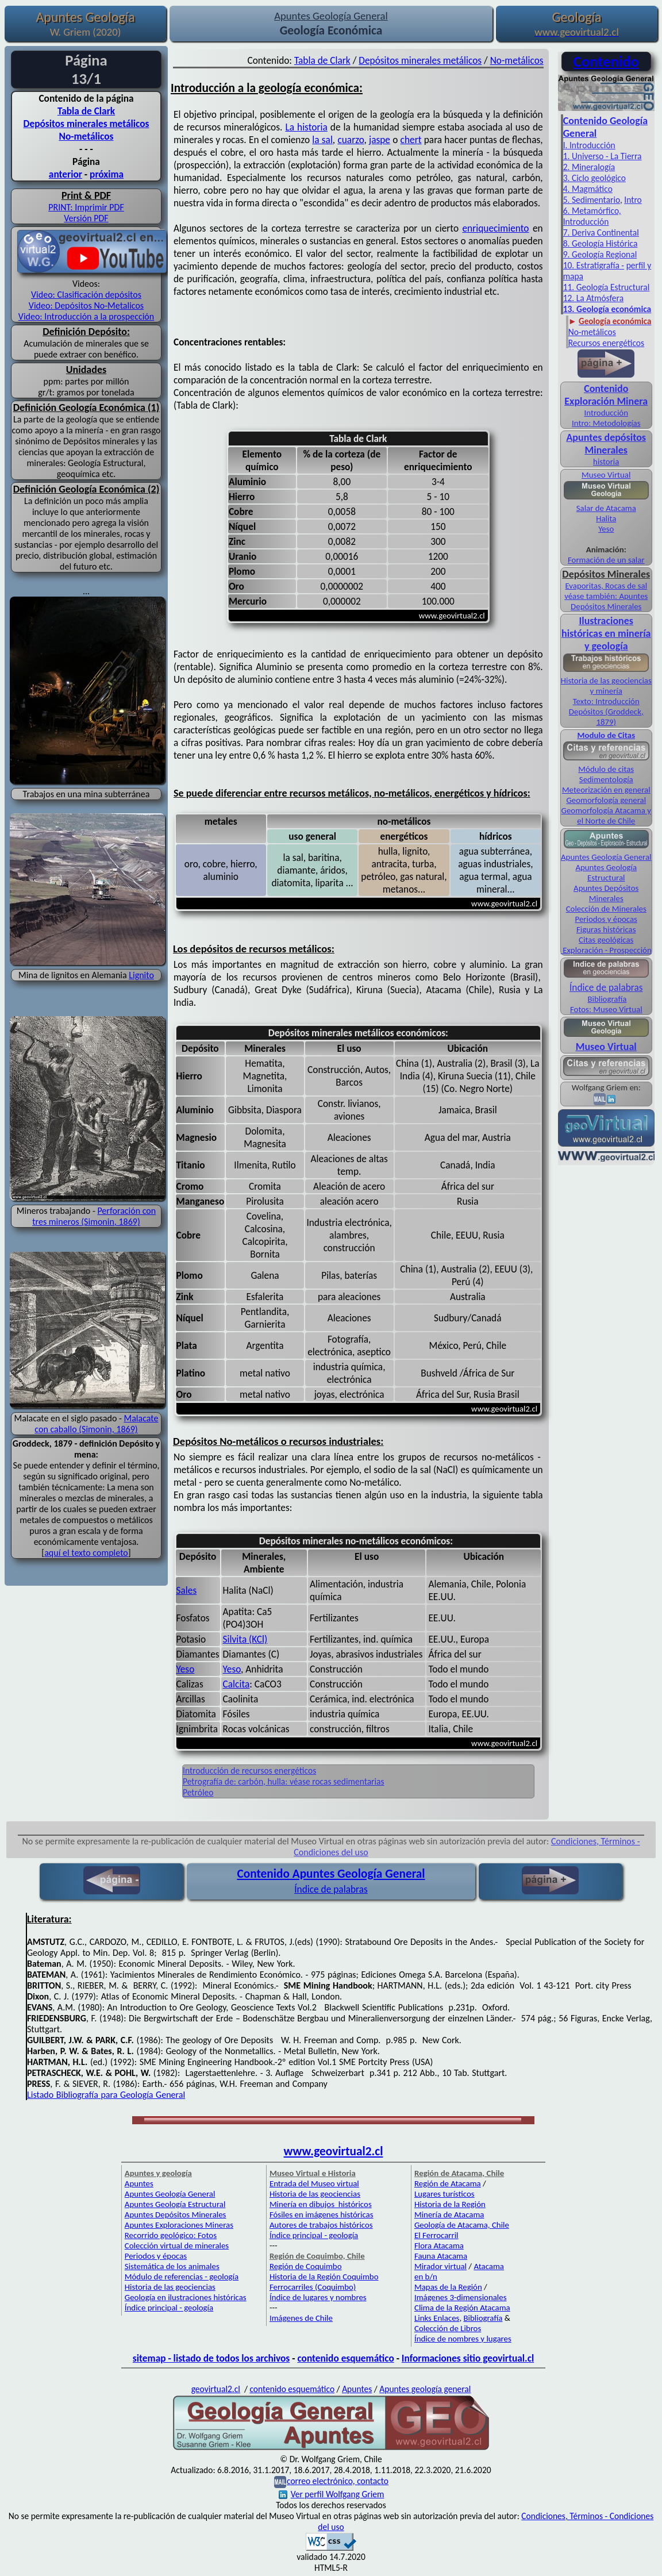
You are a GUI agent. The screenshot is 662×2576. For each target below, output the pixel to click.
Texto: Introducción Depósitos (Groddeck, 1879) (606, 711)
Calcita (236, 1684)
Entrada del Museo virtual (314, 2183)
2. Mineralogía (589, 167)
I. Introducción (589, 145)
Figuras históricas (606, 929)
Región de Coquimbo (306, 2266)
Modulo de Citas (606, 735)
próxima (107, 174)
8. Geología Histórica (600, 243)
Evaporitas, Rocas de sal (606, 585)
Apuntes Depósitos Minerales (606, 893)
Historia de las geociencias (170, 2287)
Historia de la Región (450, 2204)
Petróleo (198, 1792)
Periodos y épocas (606, 919)
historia (606, 461)
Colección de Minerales (606, 908)
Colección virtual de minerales (177, 2245)
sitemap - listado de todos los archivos (211, 2358)
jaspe (379, 139)
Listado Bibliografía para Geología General (106, 2094)
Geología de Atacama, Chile (461, 2225)
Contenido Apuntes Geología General (331, 1873)
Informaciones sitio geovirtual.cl (468, 2358)
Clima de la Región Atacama (462, 2307)
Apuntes (139, 2183)
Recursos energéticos (606, 342)
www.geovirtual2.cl (333, 2151)
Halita (606, 518)
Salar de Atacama (606, 508)
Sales (186, 1590)
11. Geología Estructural (606, 287)
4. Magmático (588, 188)
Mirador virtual (440, 2266)
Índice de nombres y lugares (462, 2338)
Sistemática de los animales (172, 2266)
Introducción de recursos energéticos (249, 1770)
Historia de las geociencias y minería (606, 685)
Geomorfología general (606, 800)
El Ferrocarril (436, 2235)
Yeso (185, 1669)
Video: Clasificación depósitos (86, 294)
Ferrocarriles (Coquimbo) (313, 2287)
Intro (632, 199)
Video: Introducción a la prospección (86, 316)
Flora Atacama (439, 2245)
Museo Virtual (606, 475)
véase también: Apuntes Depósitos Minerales (606, 601)
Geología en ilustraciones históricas (186, 2297)
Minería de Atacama (449, 2214)
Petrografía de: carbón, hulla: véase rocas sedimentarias (283, 1781)
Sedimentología (606, 779)
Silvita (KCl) (245, 1639)
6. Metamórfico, (592, 210)
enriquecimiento (495, 228)
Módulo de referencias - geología (181, 2276)
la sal (322, 139)
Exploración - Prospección (606, 950)
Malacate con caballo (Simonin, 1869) (96, 1424)
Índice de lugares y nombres (318, 2297)
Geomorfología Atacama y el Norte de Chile (606, 815)
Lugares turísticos (444, 2194)
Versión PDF (86, 218)
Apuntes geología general (425, 2388)
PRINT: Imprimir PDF (86, 207)
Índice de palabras (606, 987)
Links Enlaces (436, 2318)
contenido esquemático (345, 2358)
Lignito (141, 975)
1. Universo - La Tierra (602, 156)
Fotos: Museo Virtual (606, 1009)
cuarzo (350, 139)
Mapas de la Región (448, 2287)
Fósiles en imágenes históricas (322, 2214)
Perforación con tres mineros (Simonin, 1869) (94, 1216)
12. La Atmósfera (593, 298)
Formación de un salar (606, 560)
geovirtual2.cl (215, 2388)
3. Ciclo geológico (594, 177)
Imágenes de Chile (301, 2318)
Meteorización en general (606, 790)
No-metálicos (86, 136)
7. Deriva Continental (601, 232)
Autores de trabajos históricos (321, 2225)
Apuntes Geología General (606, 857)
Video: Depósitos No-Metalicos (86, 305)
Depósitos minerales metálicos (86, 123)
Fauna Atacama (440, 2256)
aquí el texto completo (86, 1552)
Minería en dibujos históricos (321, 2204)
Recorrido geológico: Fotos (171, 2235)
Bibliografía (606, 999)
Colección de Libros (447, 2328)
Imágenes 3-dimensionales (460, 2297)
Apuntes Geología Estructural (606, 872)
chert (411, 139)
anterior (65, 174)
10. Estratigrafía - (593, 265)
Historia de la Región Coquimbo (324, 2276)
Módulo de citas (606, 769)
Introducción (586, 221)
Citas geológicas (606, 940)
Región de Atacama (447, 2183)
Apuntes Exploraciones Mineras (179, 2225)
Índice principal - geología (169, 2307)
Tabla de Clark (86, 111)
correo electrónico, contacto (337, 2480)
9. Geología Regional (600, 254)
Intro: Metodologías (606, 423)
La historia (306, 127)
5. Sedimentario (591, 199)
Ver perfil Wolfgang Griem (331, 2494)
